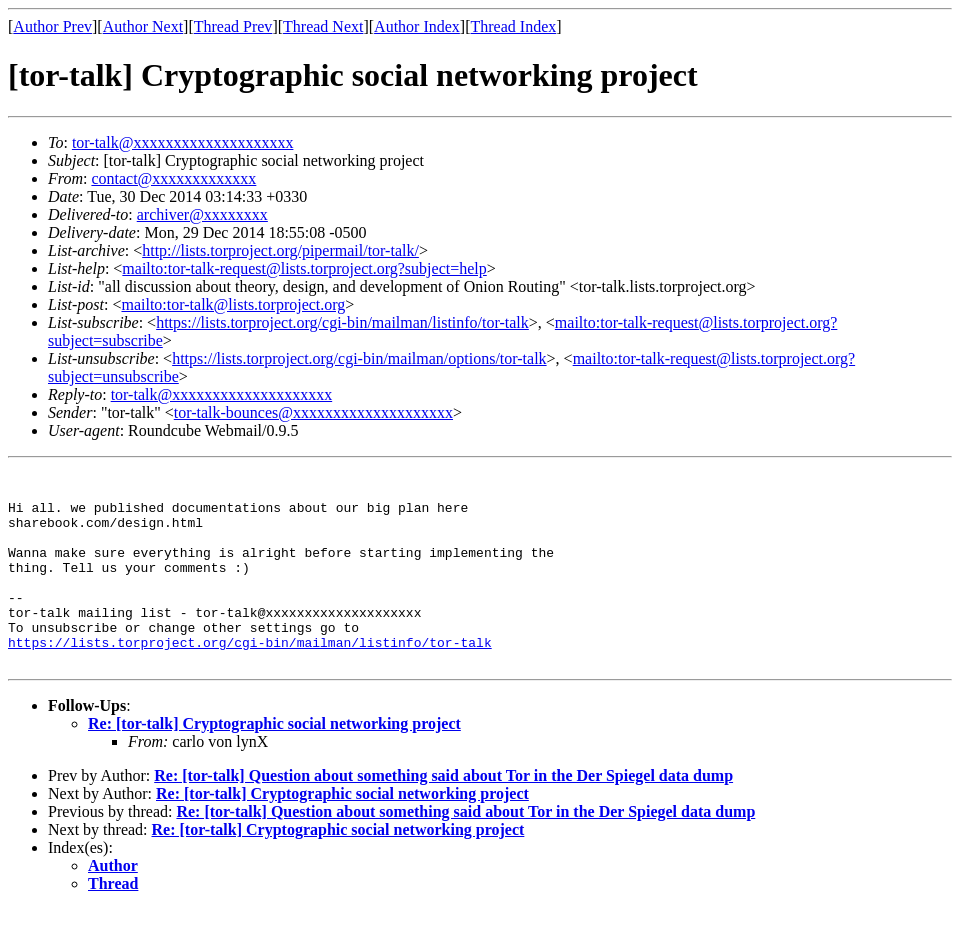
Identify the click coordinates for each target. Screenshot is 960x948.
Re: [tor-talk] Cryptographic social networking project (274, 762)
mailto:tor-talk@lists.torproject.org (233, 304)
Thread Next (323, 26)
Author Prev (52, 26)
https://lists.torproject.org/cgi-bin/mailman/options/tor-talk (359, 358)
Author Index (417, 26)
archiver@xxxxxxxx (202, 214)
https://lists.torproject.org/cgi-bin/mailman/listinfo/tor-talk (342, 322)
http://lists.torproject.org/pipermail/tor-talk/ (280, 250)
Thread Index (514, 26)
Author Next (143, 26)
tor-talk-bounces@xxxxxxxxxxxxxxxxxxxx (313, 412)
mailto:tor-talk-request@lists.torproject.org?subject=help (304, 268)
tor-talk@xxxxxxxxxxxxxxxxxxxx (183, 142)
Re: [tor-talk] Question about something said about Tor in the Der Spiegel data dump (443, 814)
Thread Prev (233, 26)
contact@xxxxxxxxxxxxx (173, 178)
